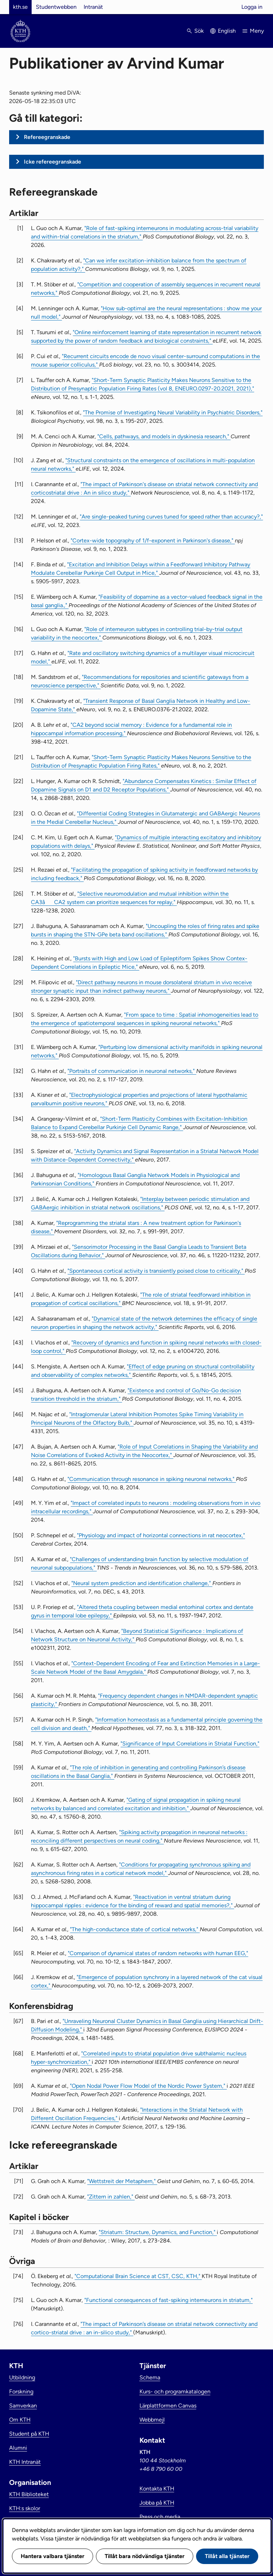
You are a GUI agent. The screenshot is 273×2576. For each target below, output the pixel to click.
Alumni (18, 2447)
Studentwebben (56, 7)
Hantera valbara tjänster (52, 2556)
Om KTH (20, 2419)
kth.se (20, 7)
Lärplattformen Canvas (167, 2405)
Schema (149, 2377)
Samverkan (23, 2405)
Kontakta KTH (156, 2488)
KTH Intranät (25, 2462)
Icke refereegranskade (52, 161)
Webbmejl (152, 2419)
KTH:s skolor (24, 2508)
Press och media (159, 2516)
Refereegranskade (47, 137)
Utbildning (22, 2377)
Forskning (21, 2391)
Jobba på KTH (156, 2502)
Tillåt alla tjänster (227, 2556)
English (227, 30)
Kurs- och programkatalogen (174, 2391)
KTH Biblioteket (29, 2494)
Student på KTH (29, 2433)
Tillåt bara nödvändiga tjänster (144, 2556)
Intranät (93, 7)
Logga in (251, 7)
